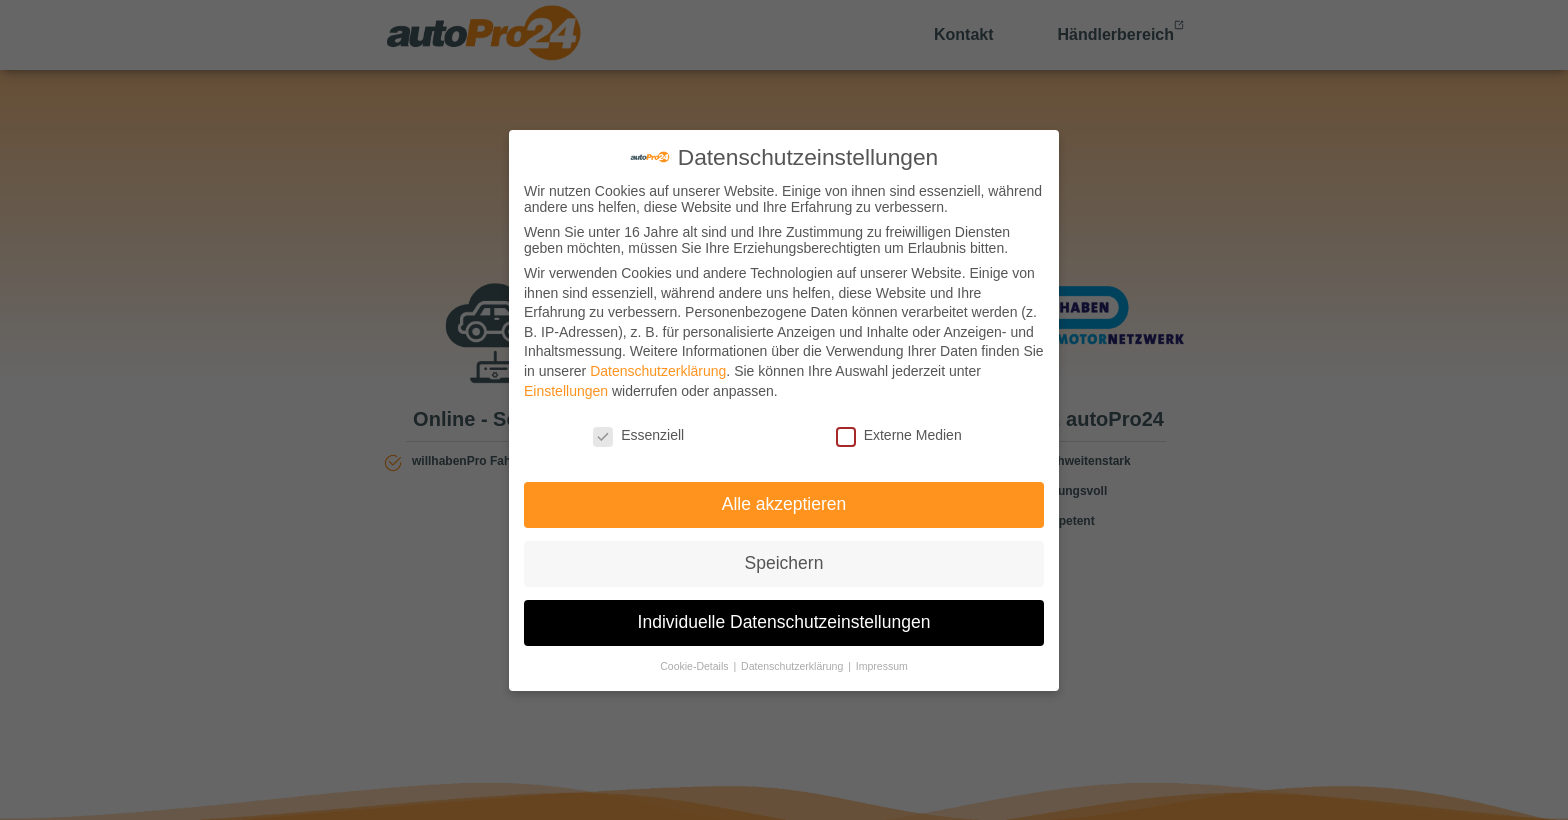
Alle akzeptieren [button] (784, 504)
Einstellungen (566, 391)
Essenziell (638, 435)
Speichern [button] (784, 563)
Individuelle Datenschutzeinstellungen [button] (784, 622)
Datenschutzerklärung (658, 371)
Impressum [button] (882, 666)
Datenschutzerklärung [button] (793, 666)
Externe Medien (899, 435)
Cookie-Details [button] (695, 666)
